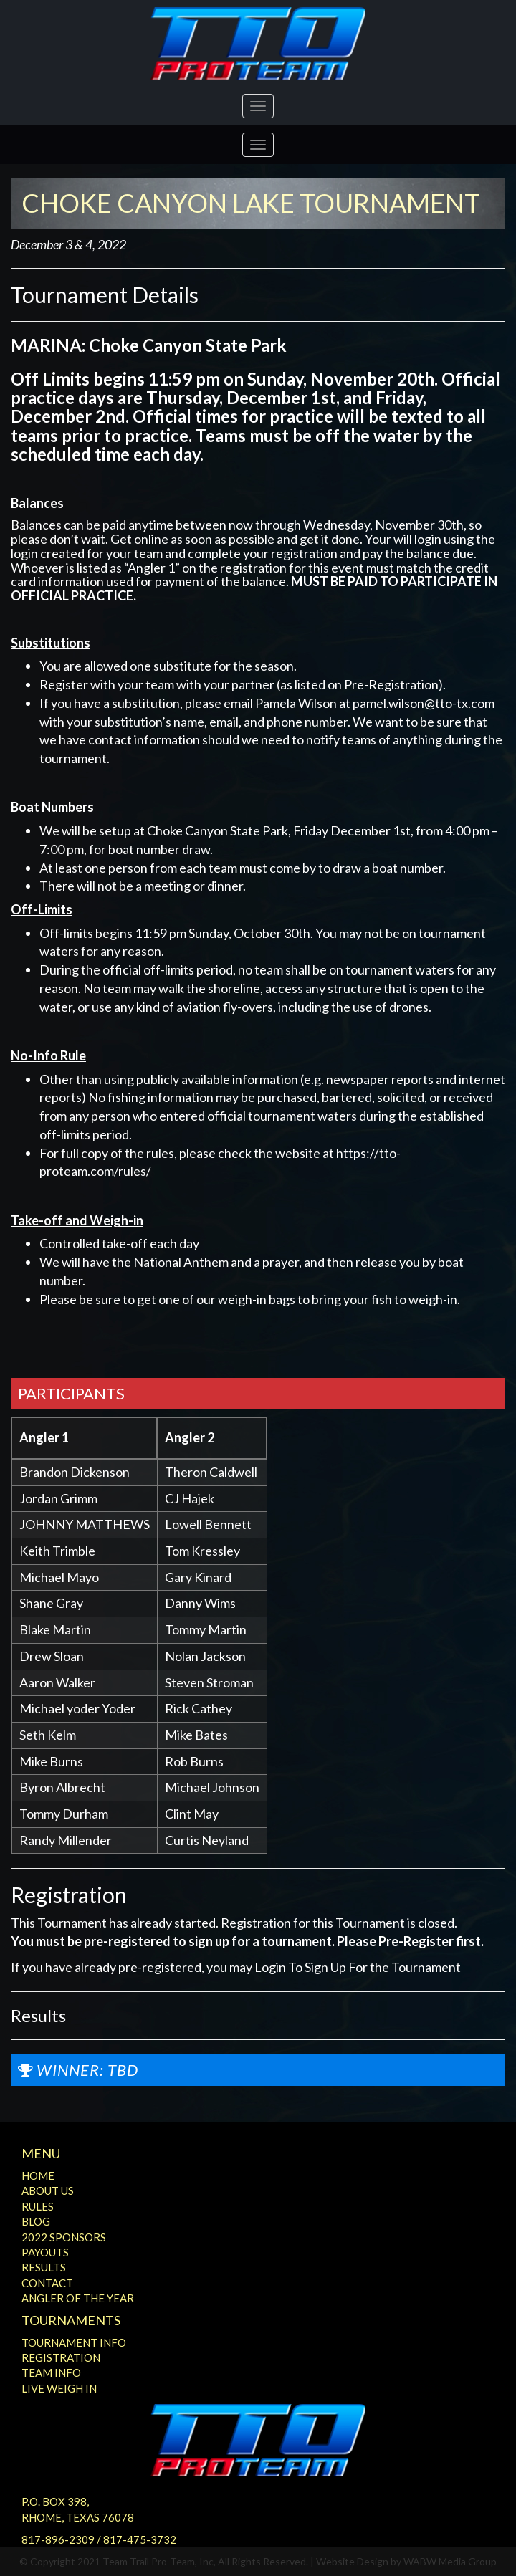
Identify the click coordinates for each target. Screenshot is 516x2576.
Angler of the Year (78, 2298)
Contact (47, 2282)
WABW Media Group (450, 2561)
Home (38, 2175)
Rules (38, 2206)
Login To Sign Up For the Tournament (357, 1967)
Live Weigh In (59, 2388)
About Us (48, 2190)
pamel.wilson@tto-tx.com (423, 703)
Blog (36, 2221)
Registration (61, 2357)
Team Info (51, 2372)
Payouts (45, 2252)
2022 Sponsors (64, 2237)
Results (44, 2267)
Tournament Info (74, 2342)
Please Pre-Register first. (410, 1941)
